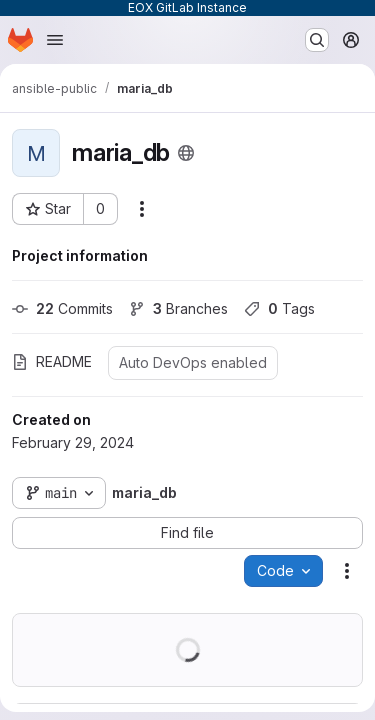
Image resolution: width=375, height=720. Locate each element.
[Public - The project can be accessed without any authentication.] (186, 153)
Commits (62, 308)
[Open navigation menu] (55, 40)
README (52, 361)
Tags (279, 308)
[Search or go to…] (317, 40)
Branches (178, 308)
